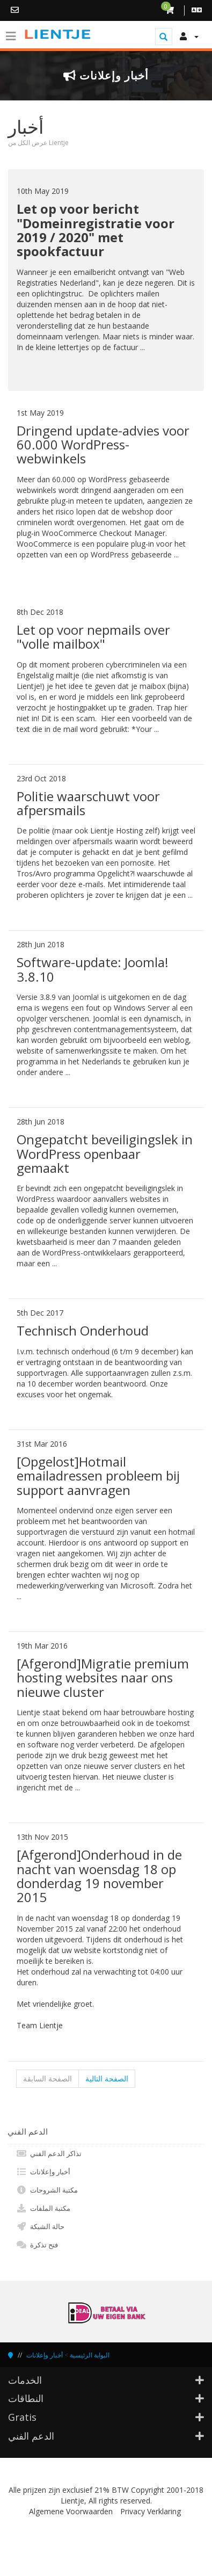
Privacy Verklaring (150, 2511)
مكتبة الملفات (43, 2208)
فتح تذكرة (37, 2244)
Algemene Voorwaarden (71, 2511)
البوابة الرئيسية (89, 2355)
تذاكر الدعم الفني (49, 2153)
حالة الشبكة (40, 2226)
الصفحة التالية (106, 2078)
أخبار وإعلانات (43, 2171)
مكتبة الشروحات (47, 2189)
